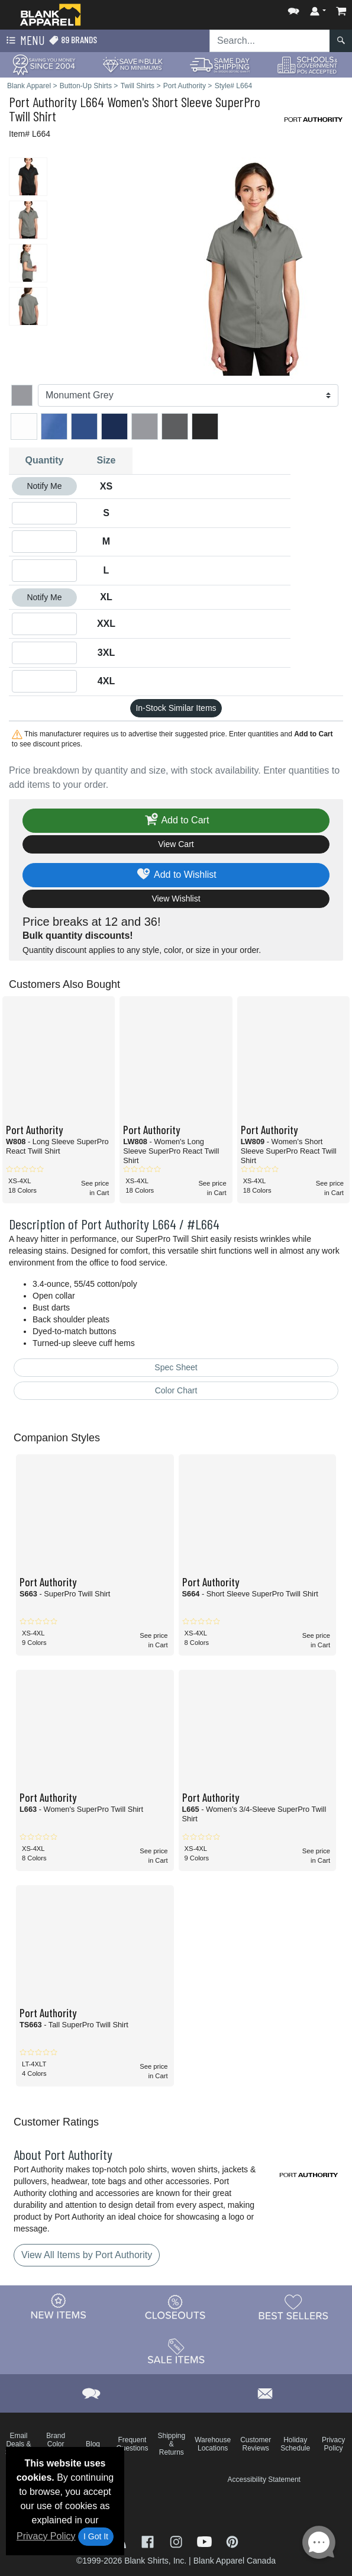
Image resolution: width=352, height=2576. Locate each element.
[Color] (188, 395)
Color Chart (176, 1390)
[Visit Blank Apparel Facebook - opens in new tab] (149, 2541)
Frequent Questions (132, 2444)
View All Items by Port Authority (86, 2255)
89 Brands (73, 40)
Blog (93, 2444)
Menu (24, 41)
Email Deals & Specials (18, 2444)
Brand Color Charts (56, 2444)
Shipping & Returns (171, 2444)
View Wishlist (175, 898)
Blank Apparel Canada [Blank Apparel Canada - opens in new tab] (234, 2560)
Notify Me (44, 486)
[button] (293, 8)
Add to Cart (176, 821)
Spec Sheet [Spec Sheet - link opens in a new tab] (175, 1367)
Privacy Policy (46, 2536)
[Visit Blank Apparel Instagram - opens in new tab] (177, 2541)
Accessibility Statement (264, 2479)
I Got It (95, 2536)
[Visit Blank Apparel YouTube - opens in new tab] (206, 2541)
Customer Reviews (255, 2444)
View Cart (175, 844)
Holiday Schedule (295, 2444)
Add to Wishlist (176, 875)
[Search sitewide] (269, 41)
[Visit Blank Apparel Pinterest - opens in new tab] (232, 2541)
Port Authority (43, 101)
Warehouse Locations (213, 2444)
